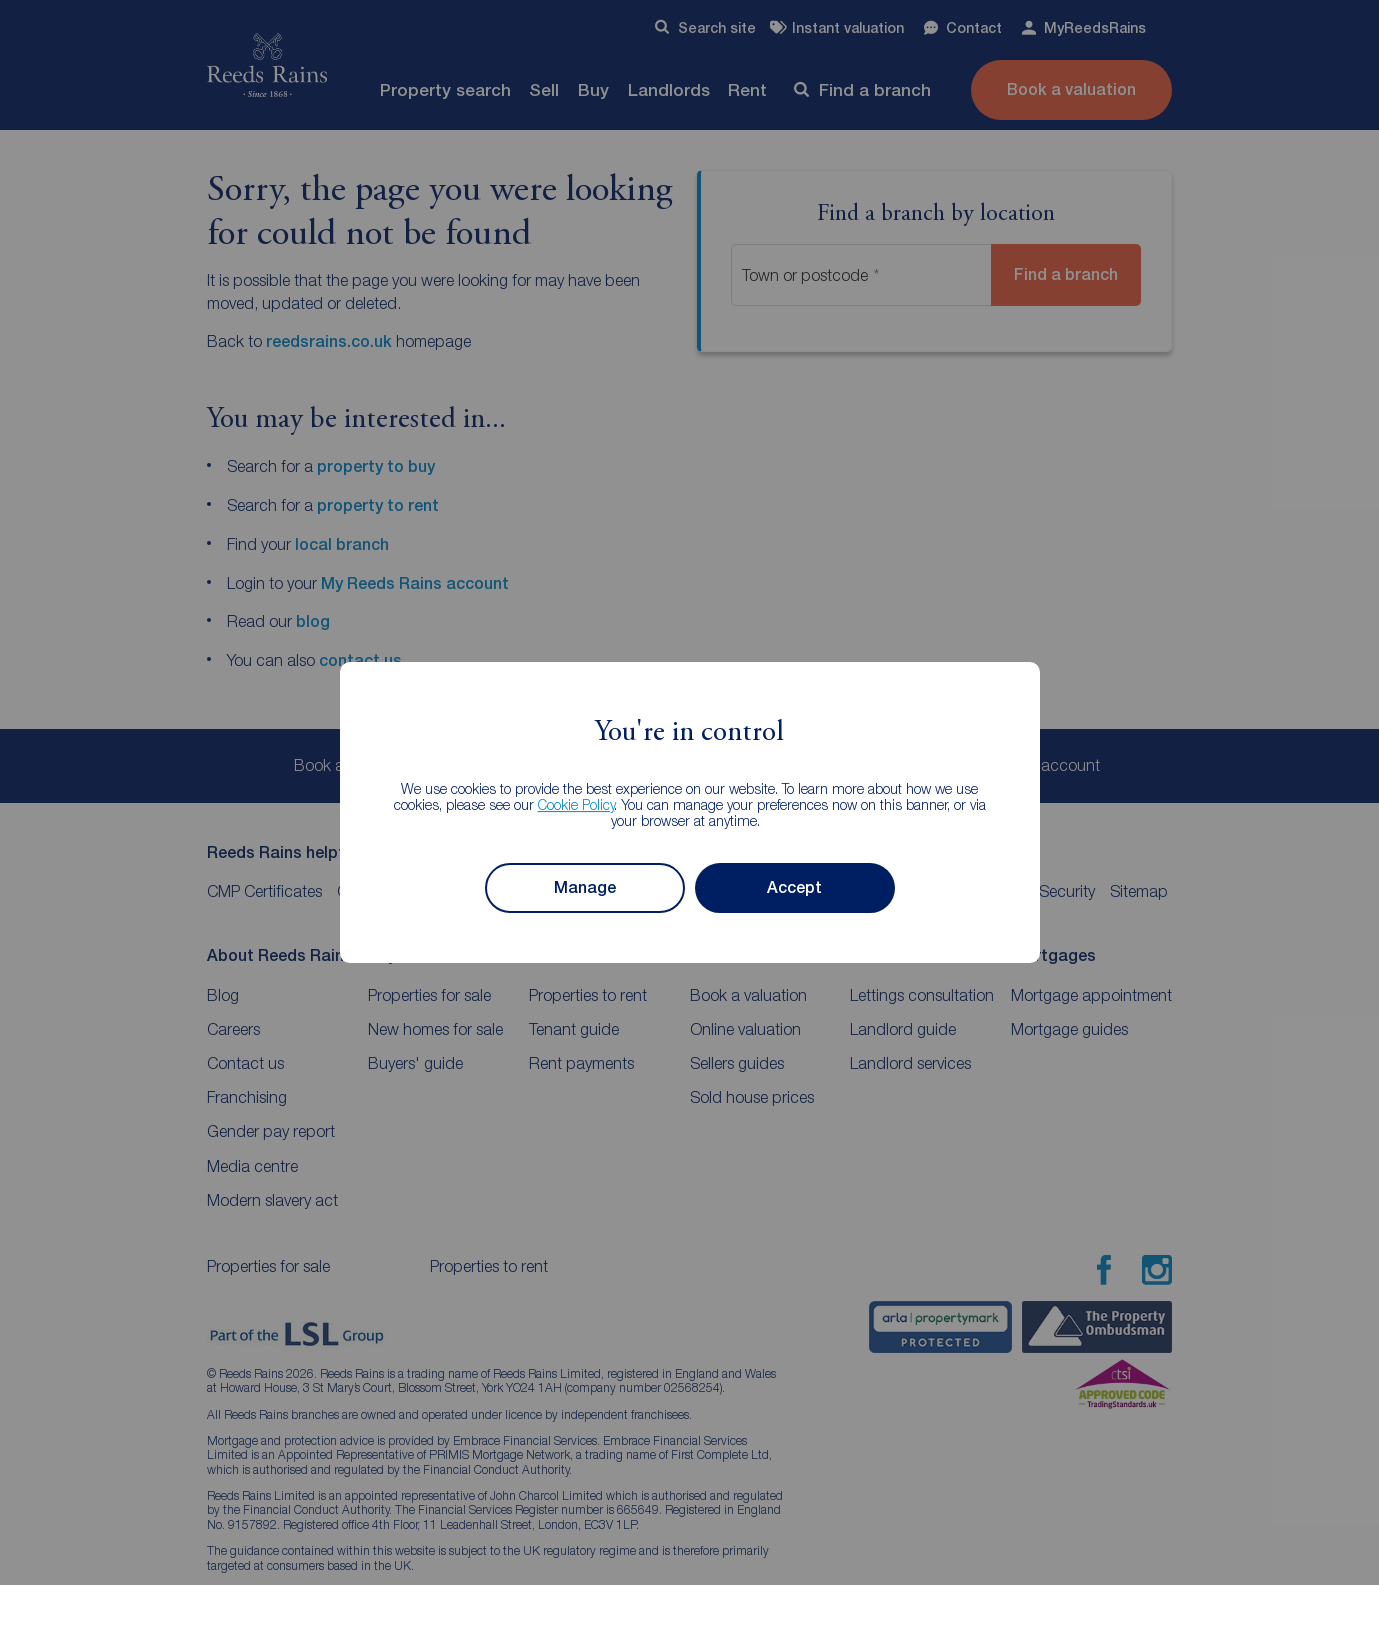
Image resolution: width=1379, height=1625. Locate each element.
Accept (794, 887)
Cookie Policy (576, 804)
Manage (585, 887)
